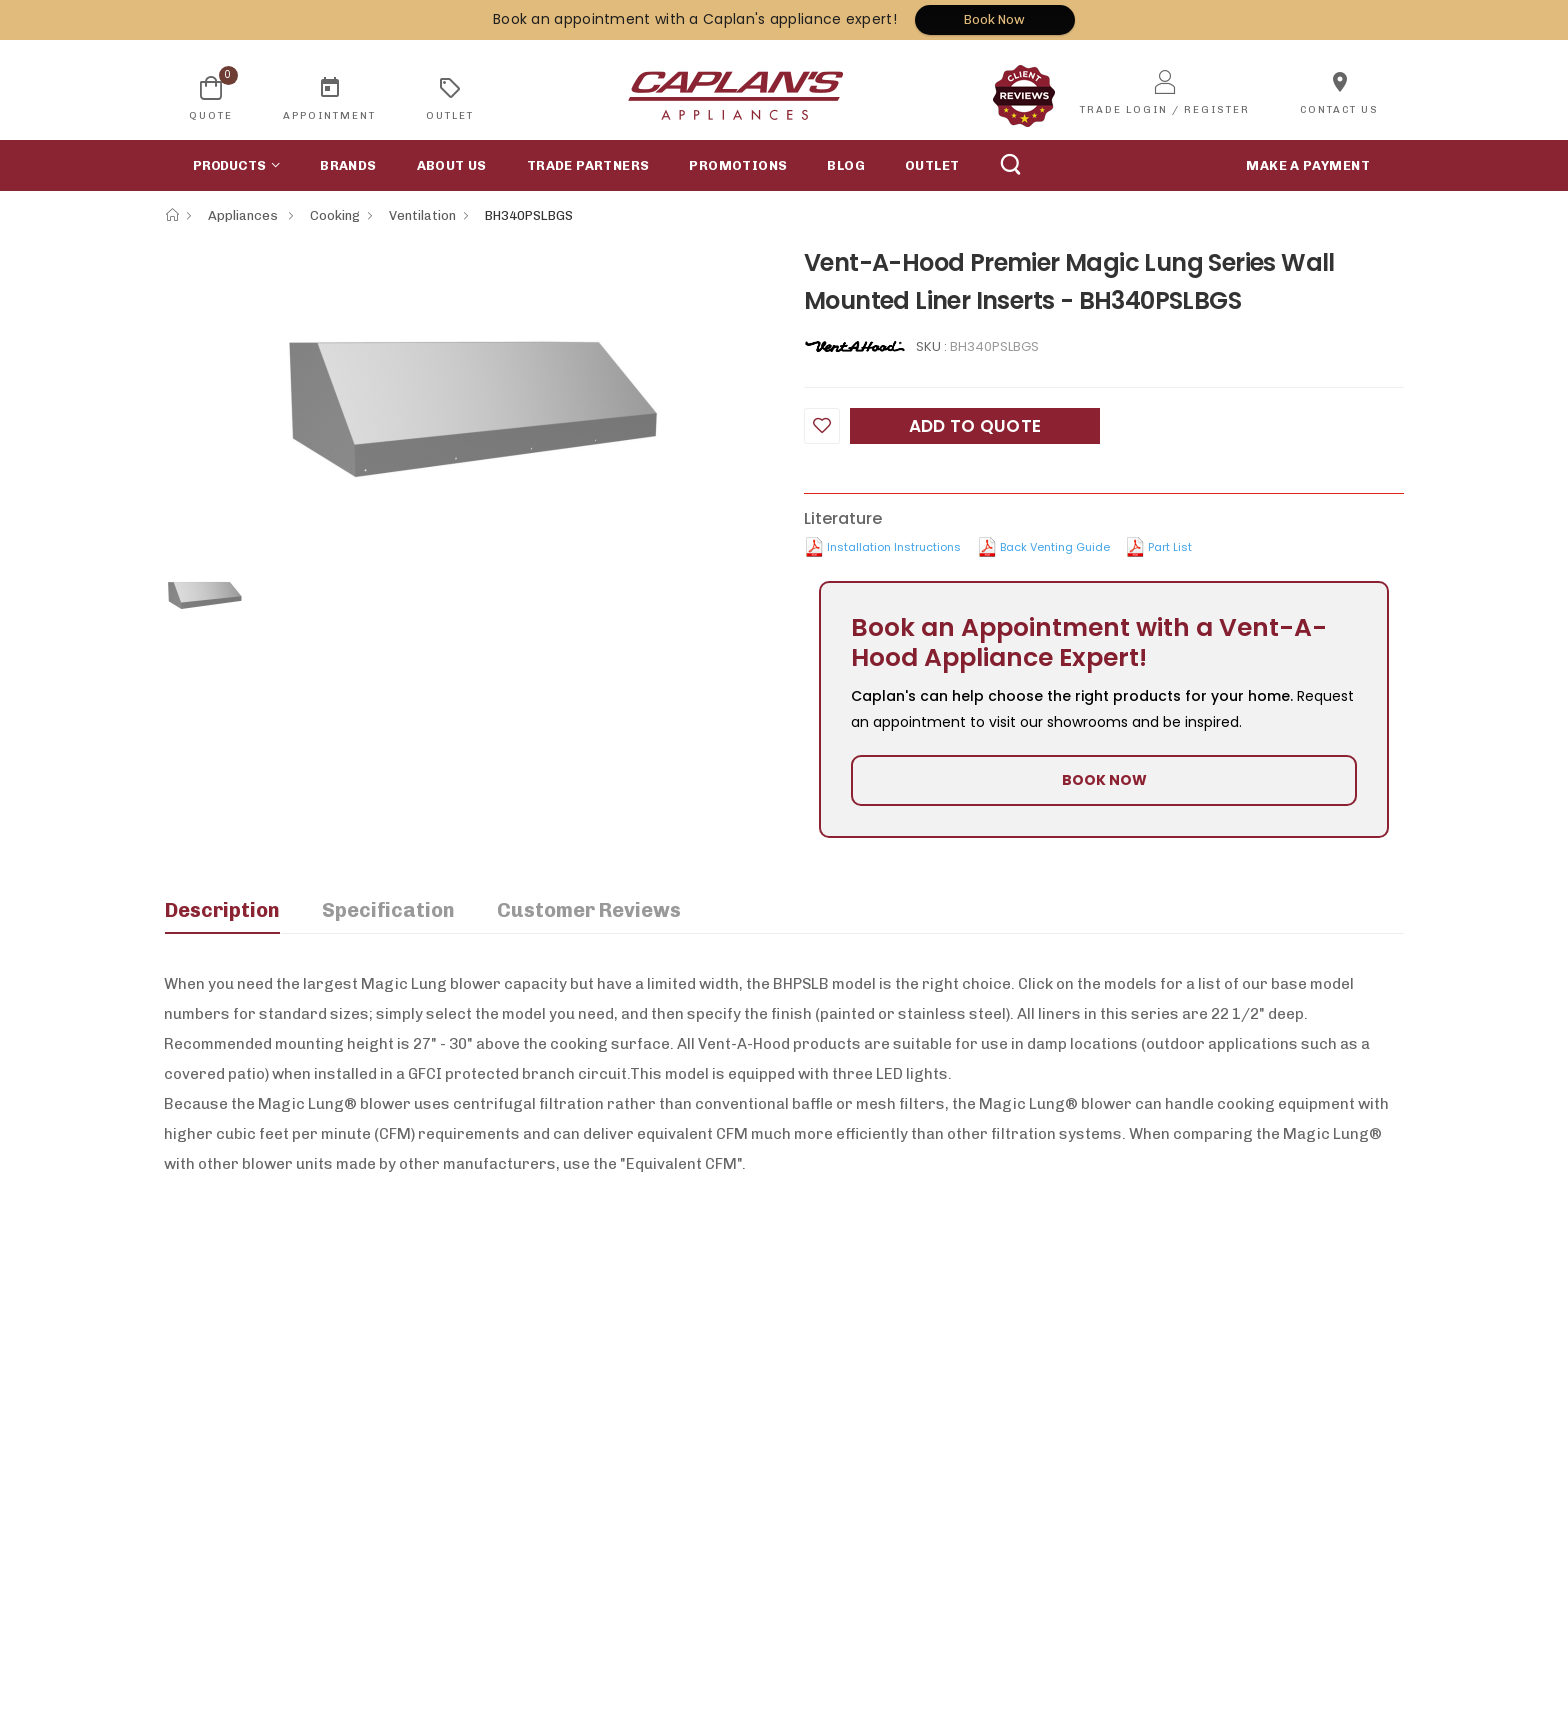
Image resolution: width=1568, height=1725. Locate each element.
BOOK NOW (1104, 780)
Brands (348, 165)
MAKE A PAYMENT (1308, 165)
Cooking (335, 215)
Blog (846, 165)
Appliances (244, 215)
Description (222, 910)
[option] (469, 392)
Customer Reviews (589, 910)
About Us (452, 165)
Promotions (738, 165)
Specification (388, 910)
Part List (1170, 547)
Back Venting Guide (1055, 547)
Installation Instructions (894, 547)
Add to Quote (975, 426)
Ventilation (422, 215)
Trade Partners (588, 165)
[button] (232, 165)
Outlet (932, 165)
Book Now (994, 19)
